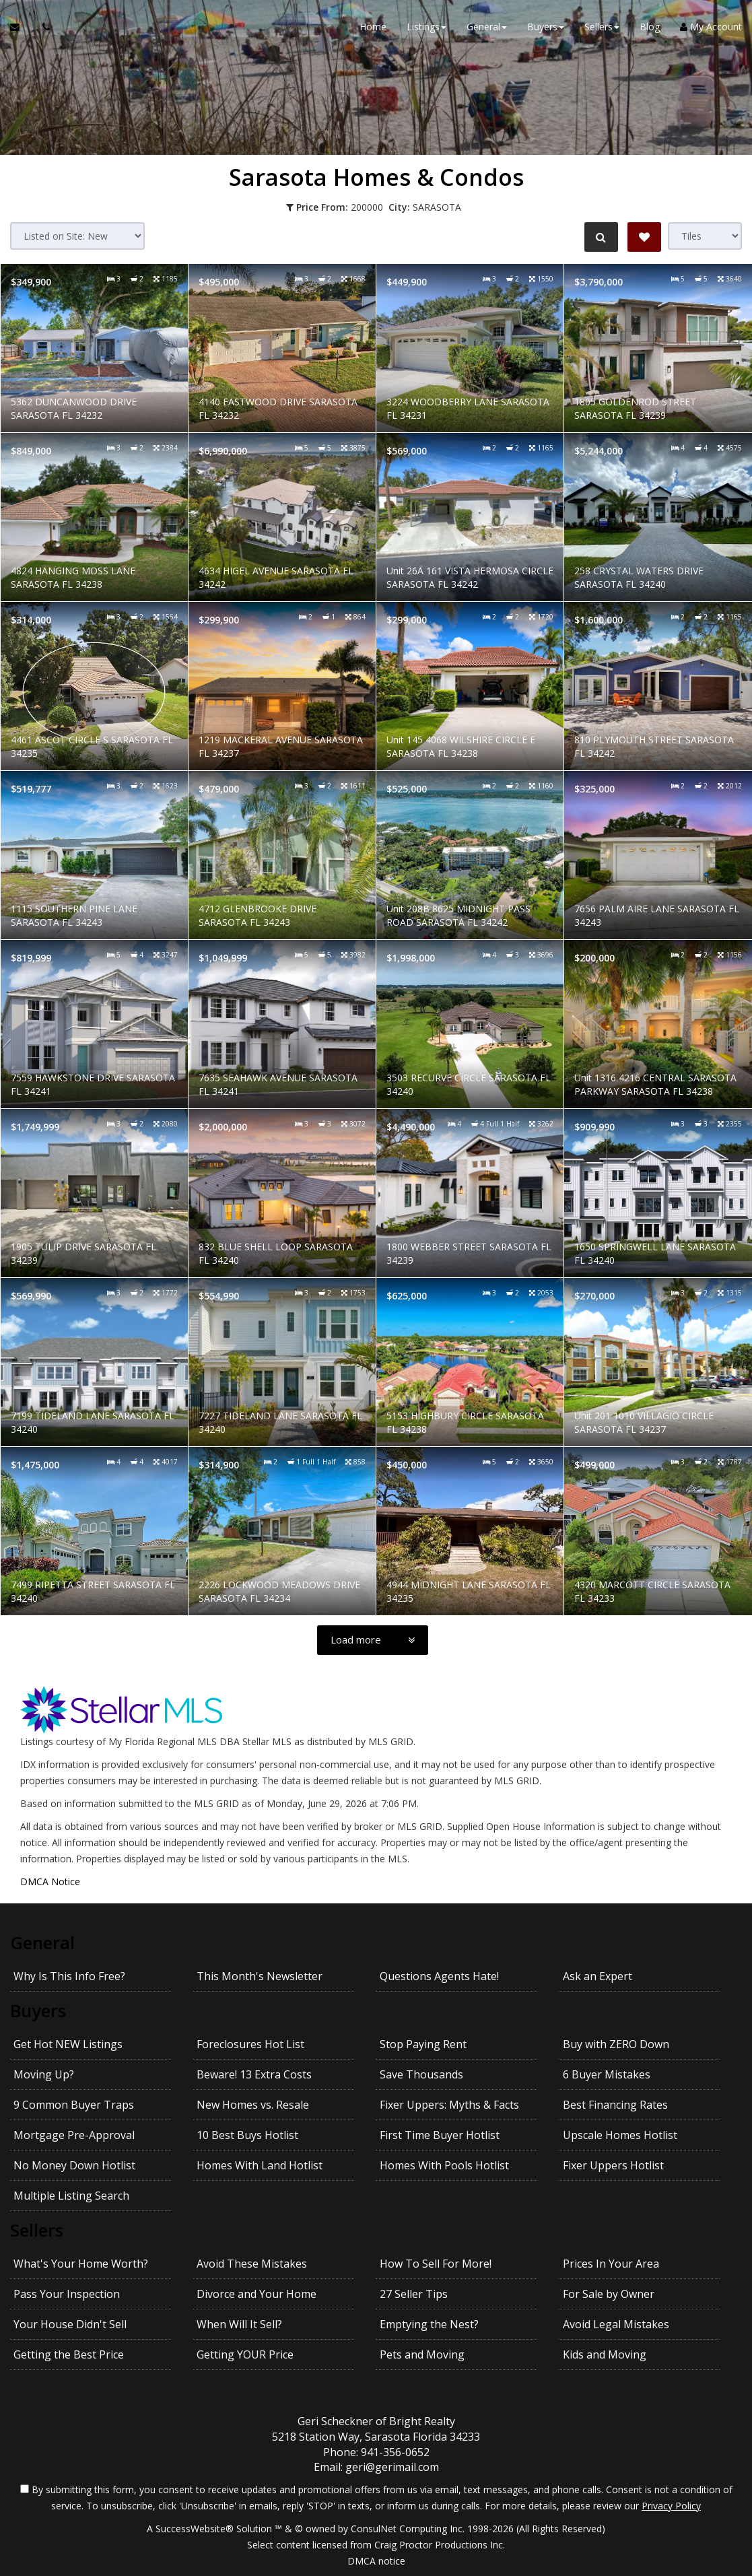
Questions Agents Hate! (439, 1976)
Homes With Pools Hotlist (444, 2165)
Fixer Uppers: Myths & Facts (449, 2104)
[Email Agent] (21, 27)
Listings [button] (426, 26)
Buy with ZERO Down (616, 2044)
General (42, 1942)
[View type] (705, 236)
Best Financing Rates (615, 2104)
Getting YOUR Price (245, 2354)
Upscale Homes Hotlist (620, 2135)
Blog (650, 26)
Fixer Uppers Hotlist (613, 2165)
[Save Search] (644, 237)
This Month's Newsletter (259, 1976)
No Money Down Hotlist (74, 2165)
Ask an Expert (597, 1976)
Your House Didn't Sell (70, 2324)
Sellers (36, 2230)
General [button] (487, 26)
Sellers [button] (601, 26)
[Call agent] (42, 27)
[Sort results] (77, 236)
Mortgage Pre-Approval (74, 2135)
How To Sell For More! (435, 2263)
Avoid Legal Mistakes (616, 2324)
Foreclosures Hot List (250, 2044)
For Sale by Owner (608, 2293)
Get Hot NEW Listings (68, 2044)
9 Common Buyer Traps (73, 2104)
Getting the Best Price (68, 2354)
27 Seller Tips (414, 2293)
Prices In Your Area (611, 2263)
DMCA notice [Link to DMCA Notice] (376, 2560)
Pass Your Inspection (66, 2293)
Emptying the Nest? (429, 2324)
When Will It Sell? (239, 2324)
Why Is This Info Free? (69, 1976)
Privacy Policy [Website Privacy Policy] (671, 2505)
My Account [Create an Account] (711, 26)
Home (373, 26)
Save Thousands (421, 2074)
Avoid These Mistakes (252, 2263)
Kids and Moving (604, 2354)
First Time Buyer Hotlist (440, 2135)
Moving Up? (43, 2074)
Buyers (38, 2010)
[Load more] (372, 1640)
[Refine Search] (601, 237)
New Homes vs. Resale (253, 2104)
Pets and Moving (422, 2354)
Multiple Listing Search (71, 2195)
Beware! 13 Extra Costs (254, 2074)
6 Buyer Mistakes (606, 2074)
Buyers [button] (545, 26)
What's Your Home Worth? (80, 2263)
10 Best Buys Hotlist (247, 2135)
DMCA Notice (50, 1881)
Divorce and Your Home (256, 2293)
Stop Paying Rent (423, 2044)
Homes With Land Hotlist (259, 2165)
